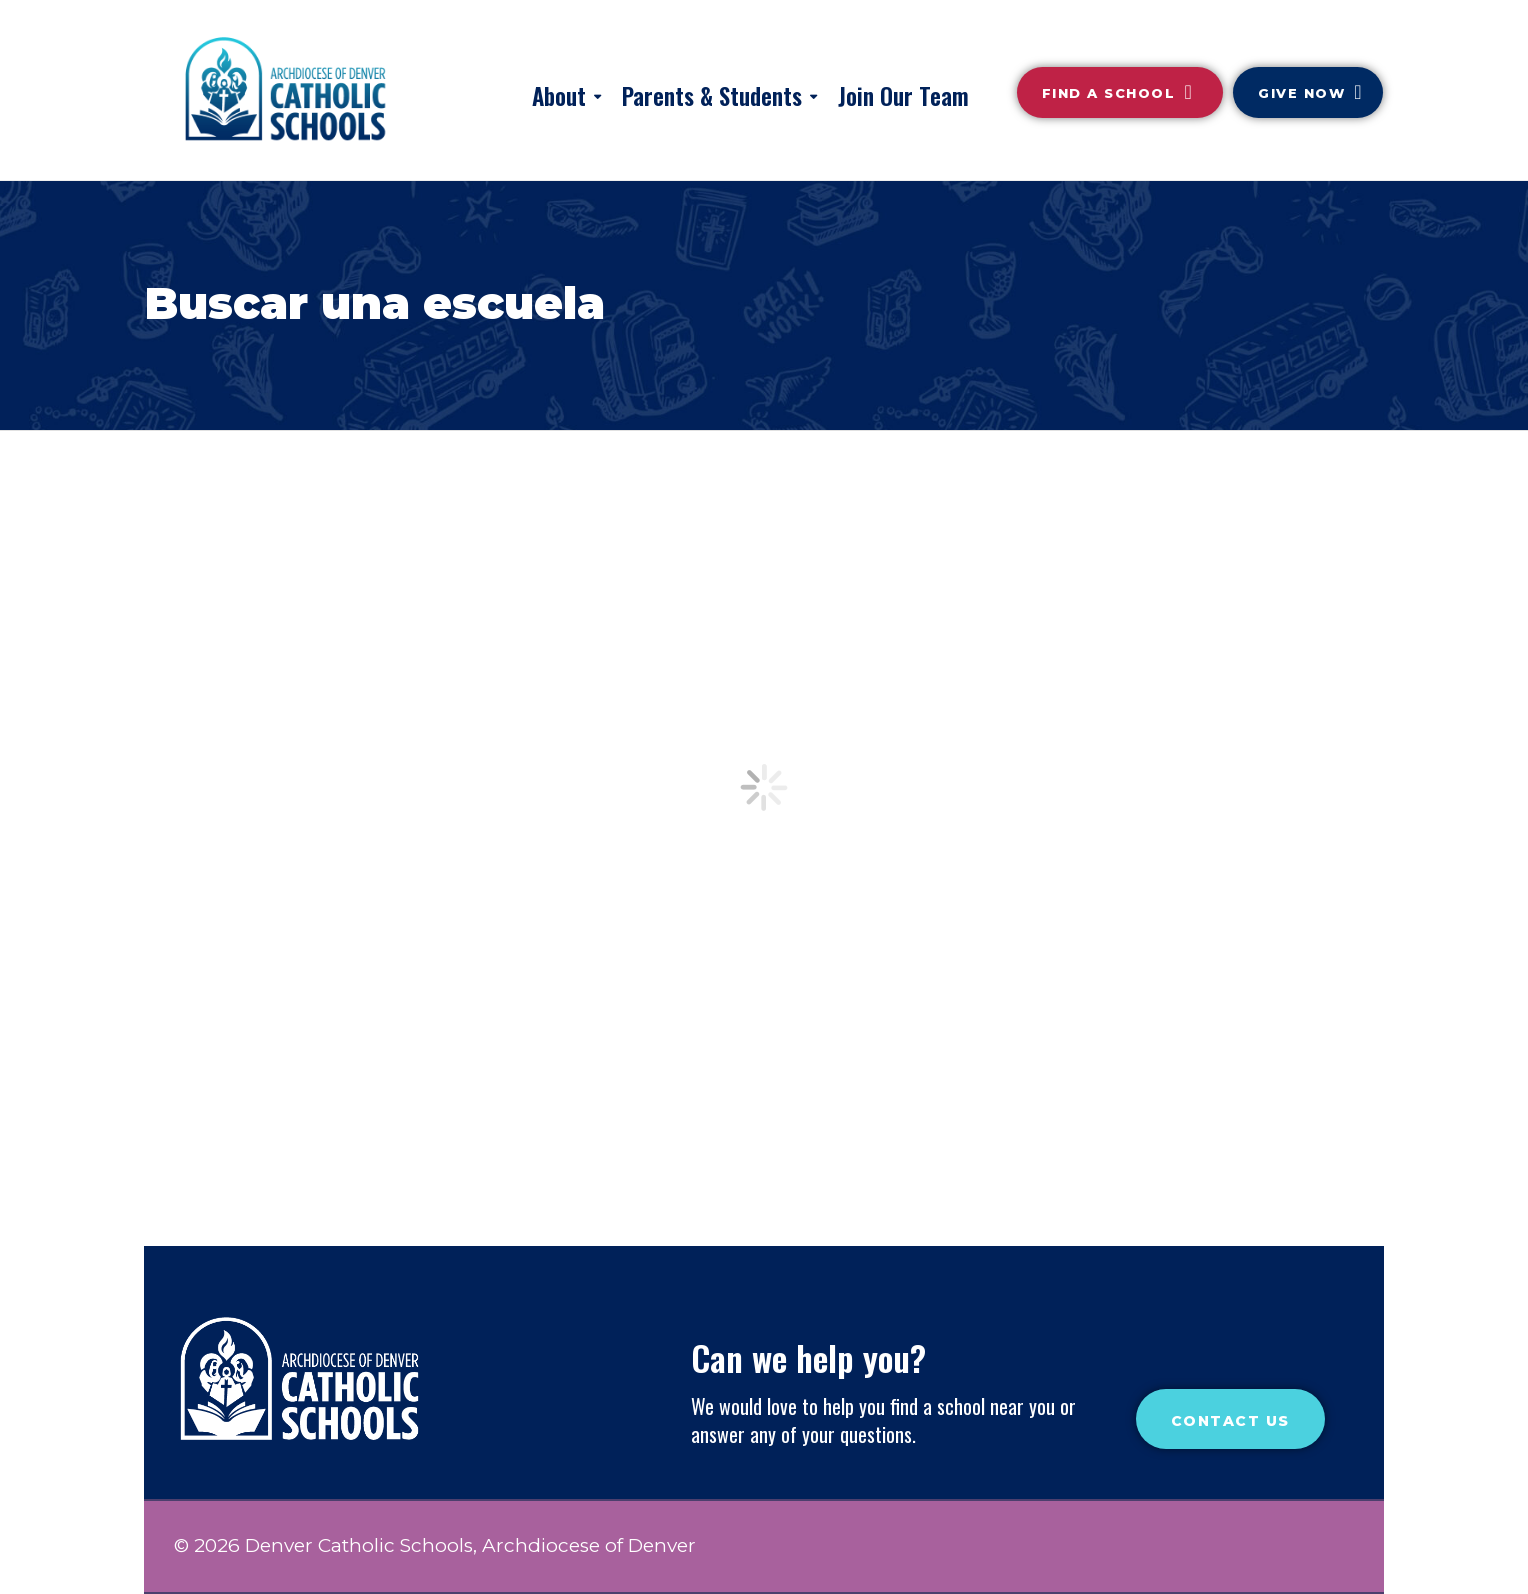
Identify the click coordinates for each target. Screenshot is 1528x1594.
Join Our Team (903, 96)
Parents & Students (712, 96)
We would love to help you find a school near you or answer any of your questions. (883, 1420)
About (559, 96)
